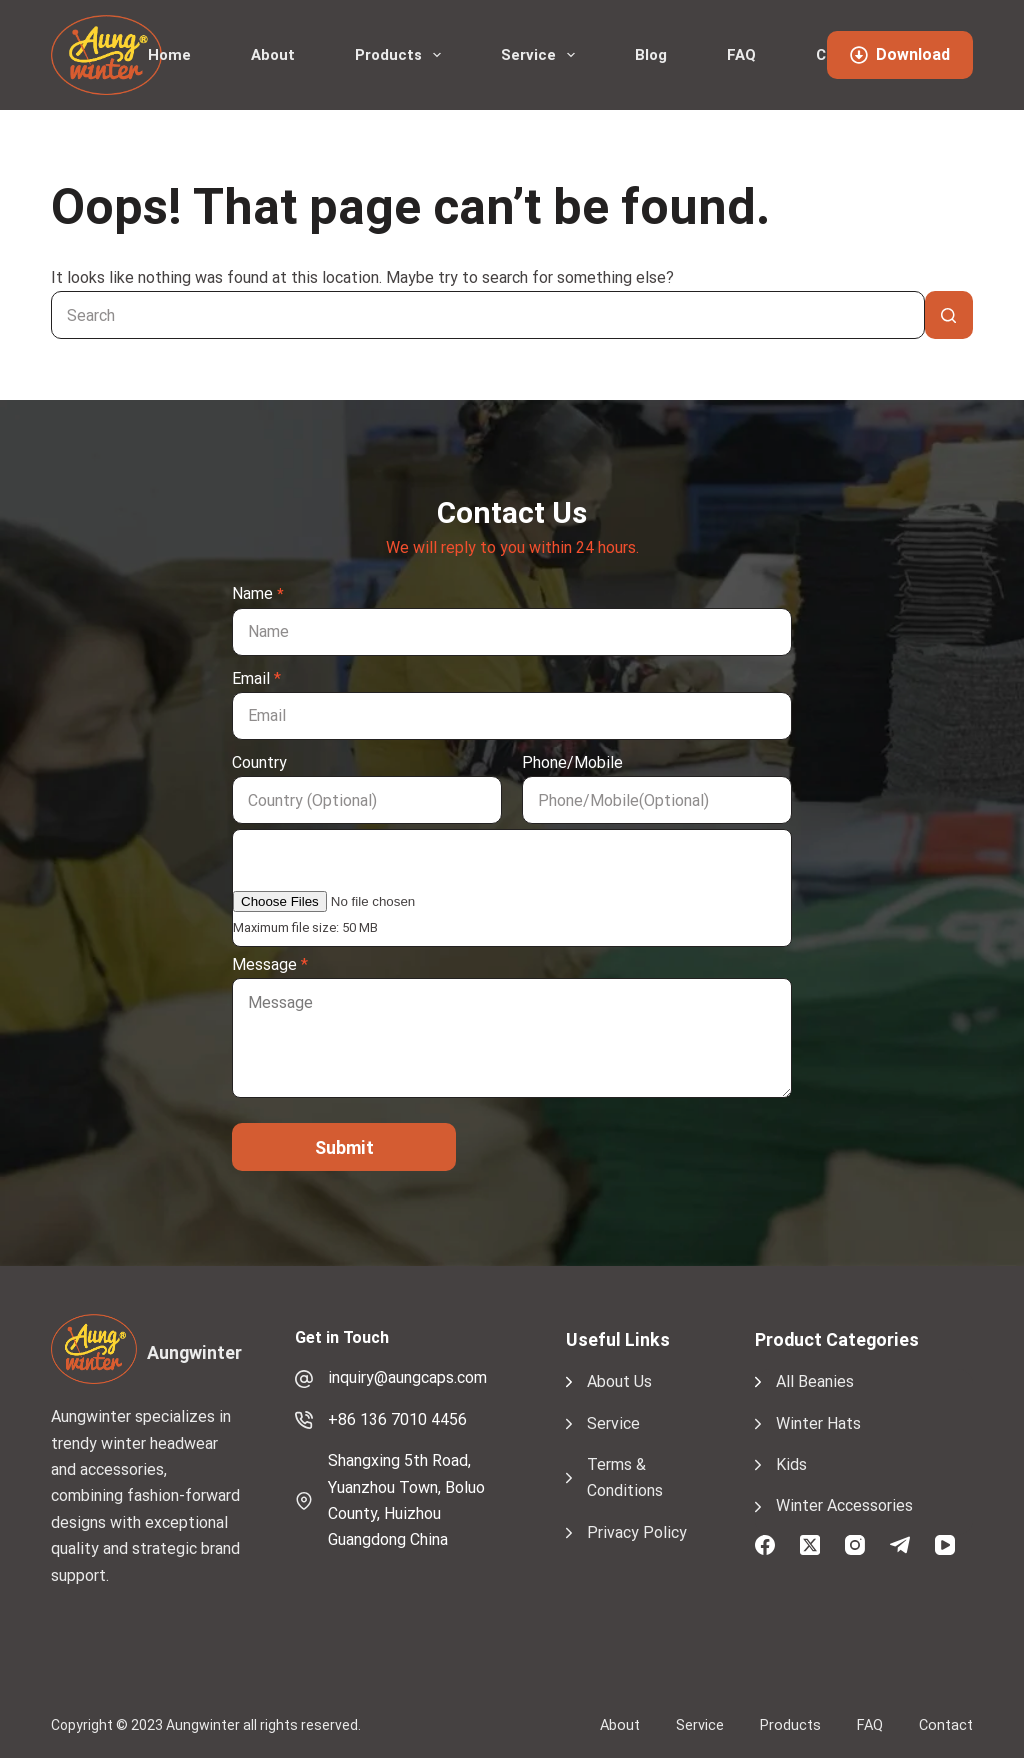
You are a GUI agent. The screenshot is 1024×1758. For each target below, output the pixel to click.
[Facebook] (765, 1545)
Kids (791, 1464)
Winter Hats (818, 1423)
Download (900, 54)
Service (542, 55)
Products (402, 55)
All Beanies (815, 1381)
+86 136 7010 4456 (397, 1419)
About (273, 55)
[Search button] (949, 315)
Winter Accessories (844, 1505)
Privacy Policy (637, 1532)
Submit (344, 1147)
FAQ (741, 55)
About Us (619, 1381)
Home (169, 55)
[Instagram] (855, 1545)
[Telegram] (900, 1545)
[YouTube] (945, 1545)
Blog (651, 55)
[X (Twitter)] (810, 1545)
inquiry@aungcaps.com (407, 1377)
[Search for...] (488, 315)
